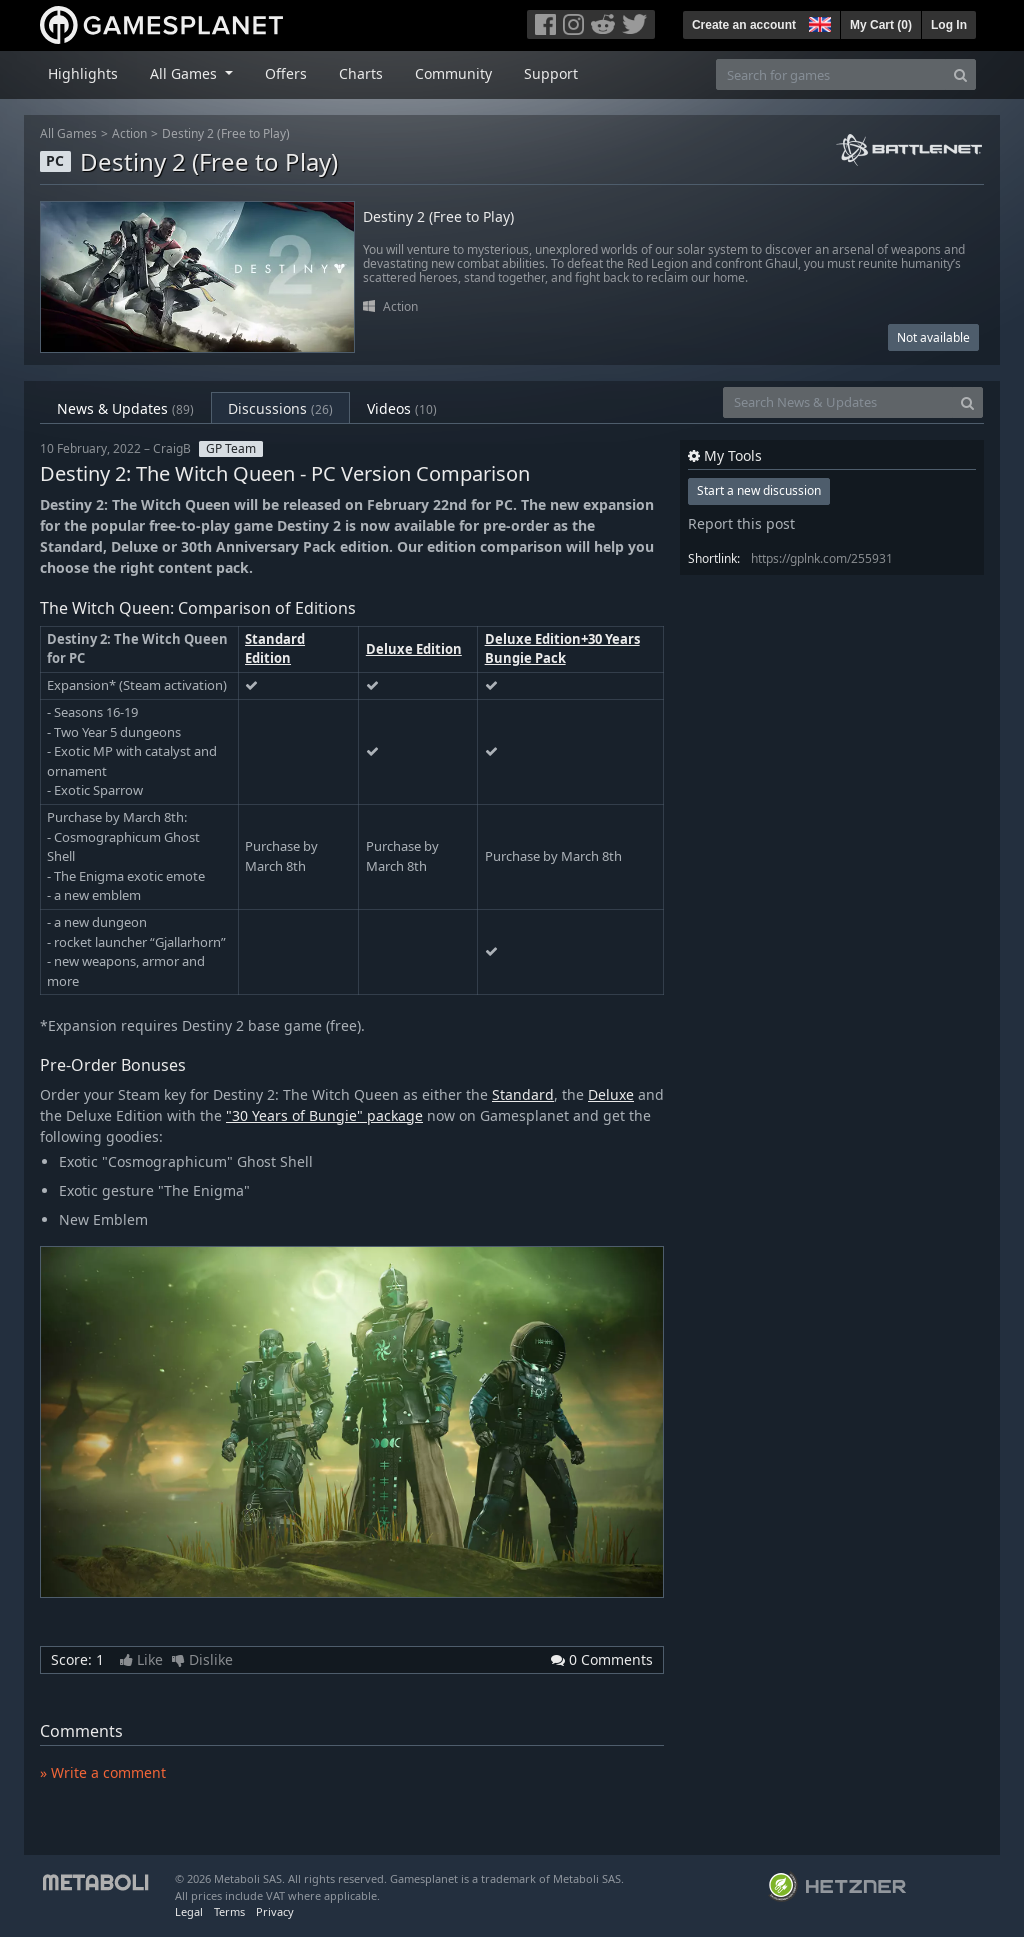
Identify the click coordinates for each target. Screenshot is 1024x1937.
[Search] (960, 74)
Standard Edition (275, 649)
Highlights (83, 73)
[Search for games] (831, 74)
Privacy (275, 1911)
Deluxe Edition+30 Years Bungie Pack (562, 649)
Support (551, 73)
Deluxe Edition (414, 649)
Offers (286, 73)
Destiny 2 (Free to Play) (226, 133)
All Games (68, 133)
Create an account (744, 25)
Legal (189, 1911)
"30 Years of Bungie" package (324, 1115)
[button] (818, 22)
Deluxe (611, 1094)
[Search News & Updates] (838, 402)
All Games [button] (185, 73)
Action (129, 133)
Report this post (741, 523)
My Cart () (881, 25)
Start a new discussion (759, 490)
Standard (523, 1094)
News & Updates (125, 408)
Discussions (280, 408)
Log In (949, 25)
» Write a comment (103, 1772)
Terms (229, 1911)
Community (453, 73)
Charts (361, 73)
